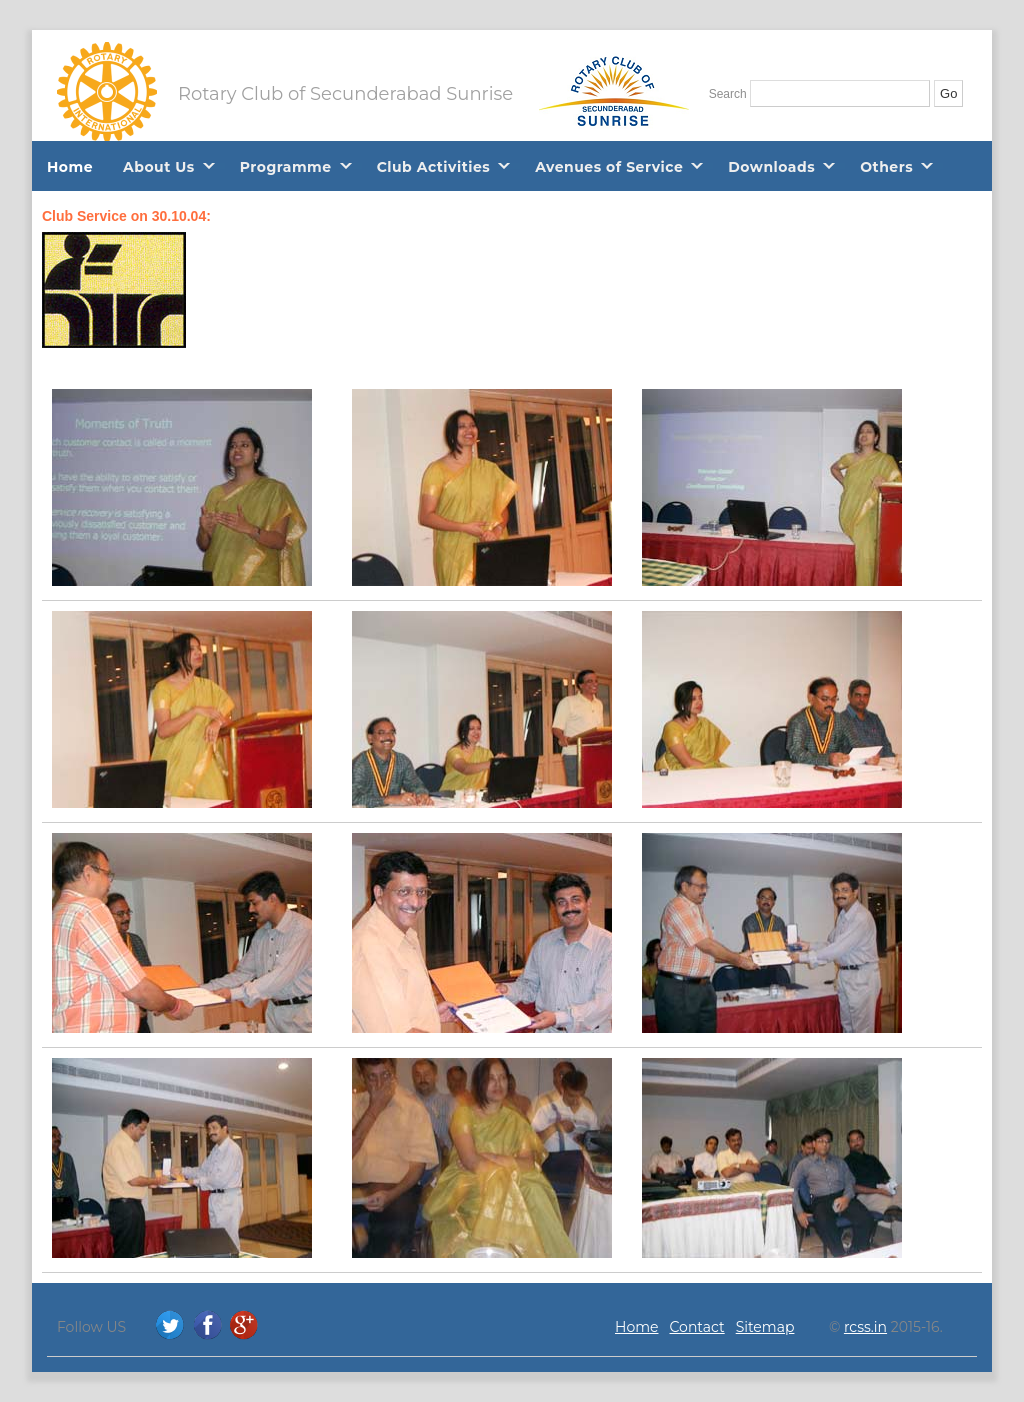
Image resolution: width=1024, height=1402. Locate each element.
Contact (697, 1327)
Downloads (771, 167)
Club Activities (434, 167)
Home (70, 167)
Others (886, 167)
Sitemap (765, 1327)
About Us (159, 167)
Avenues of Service (609, 167)
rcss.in (865, 1327)
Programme (286, 167)
